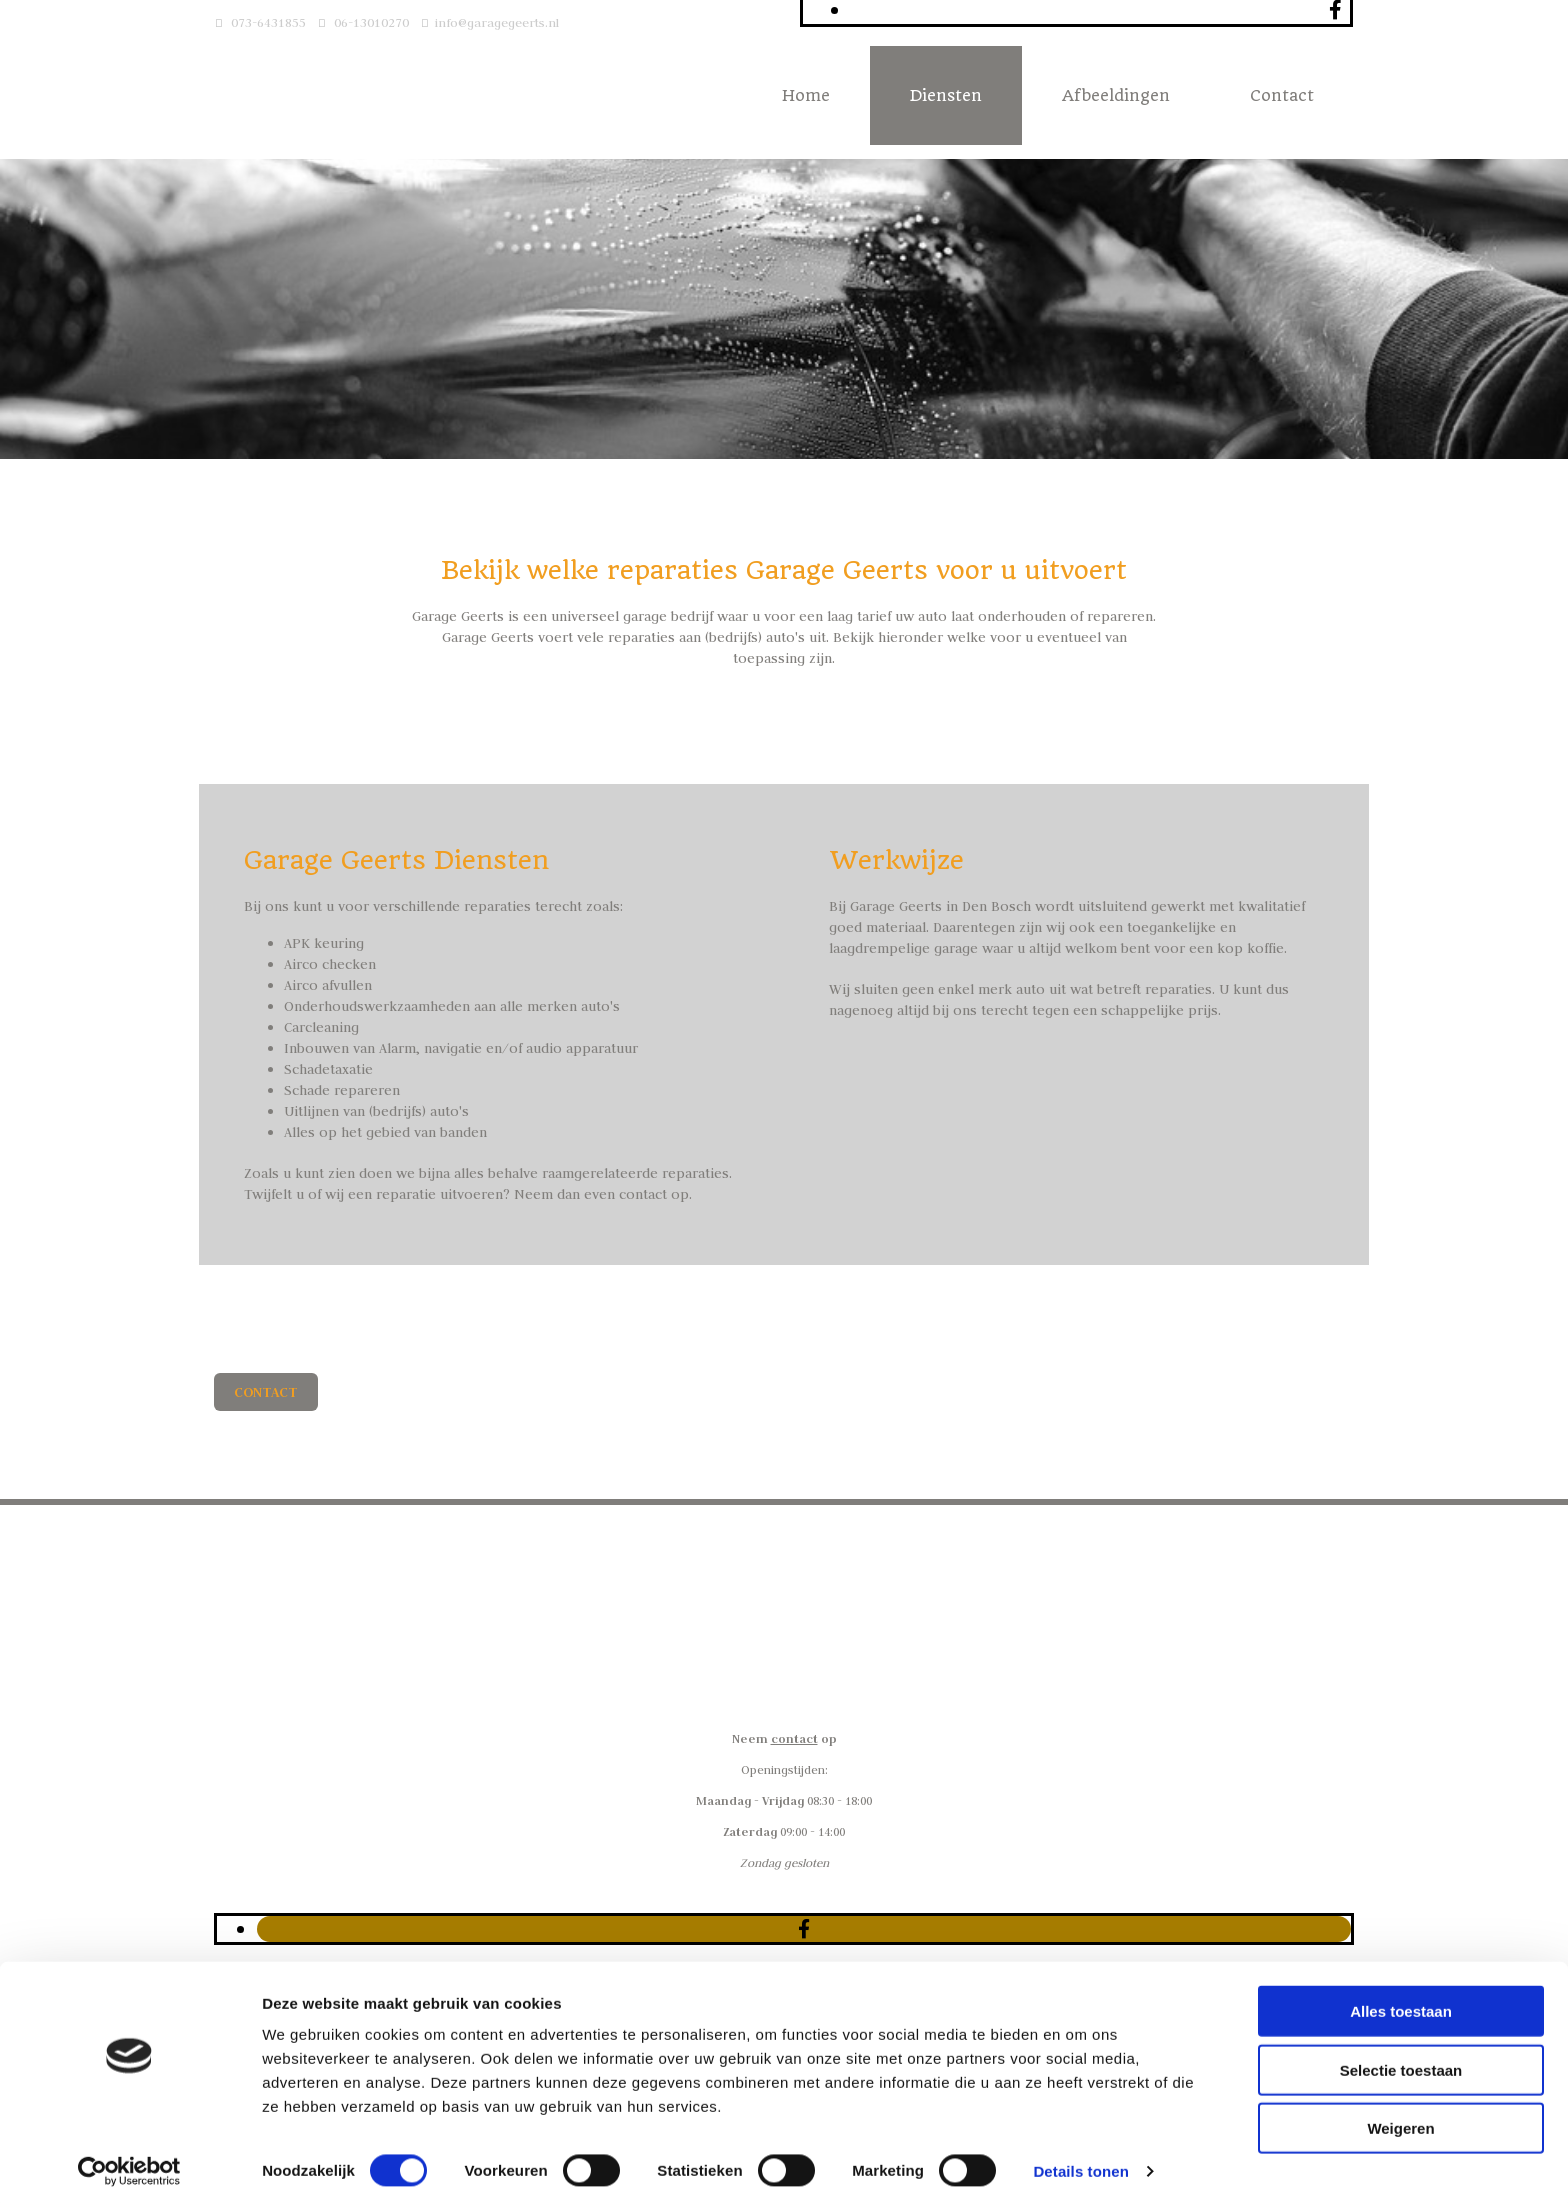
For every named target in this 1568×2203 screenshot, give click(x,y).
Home (806, 95)
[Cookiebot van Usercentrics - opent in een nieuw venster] (129, 2164)
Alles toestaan (1401, 2003)
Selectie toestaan (1401, 2062)
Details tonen (1080, 2163)
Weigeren (1400, 2120)
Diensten (946, 95)
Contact (1282, 95)
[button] (266, 1392)
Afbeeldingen (1116, 95)
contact (794, 1738)
